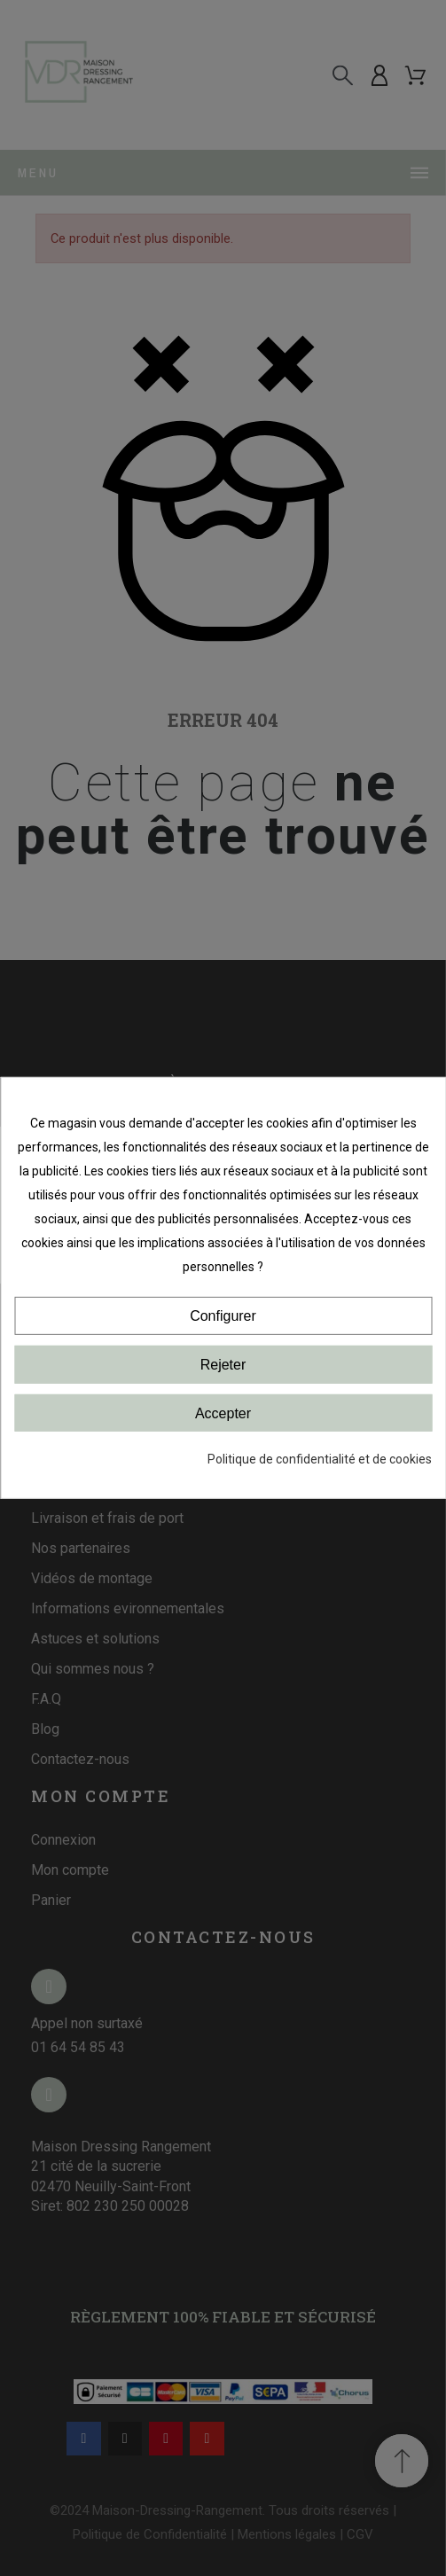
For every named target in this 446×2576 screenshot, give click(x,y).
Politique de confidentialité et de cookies (319, 1459)
